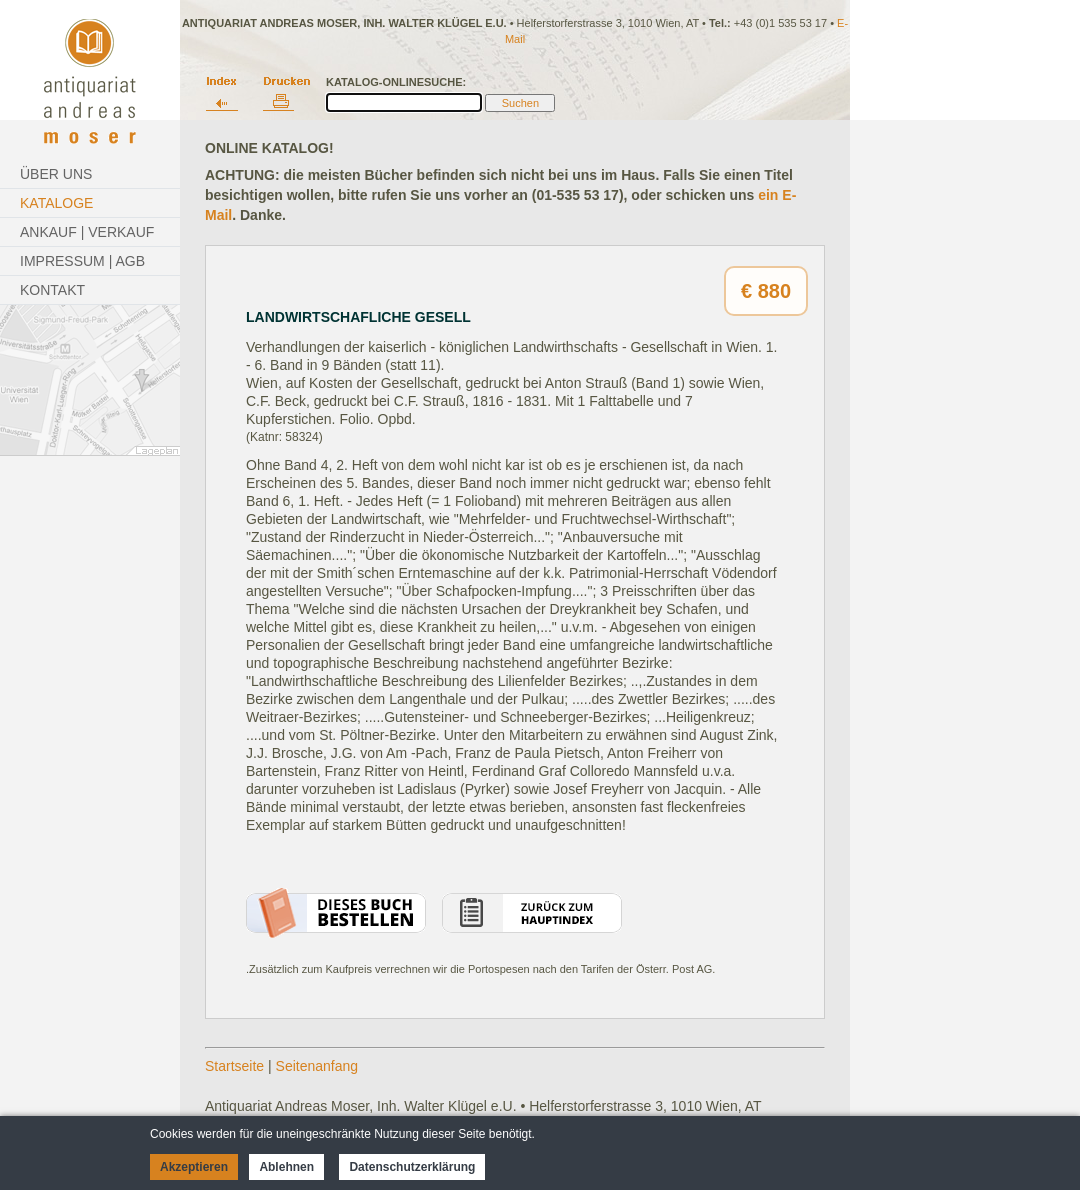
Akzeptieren (194, 1167)
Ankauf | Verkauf (87, 232)
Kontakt (52, 290)
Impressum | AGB (82, 261)
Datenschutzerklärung (412, 1167)
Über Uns (56, 174)
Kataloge (56, 203)
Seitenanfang (317, 1066)
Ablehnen (286, 1167)
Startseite (234, 1066)
